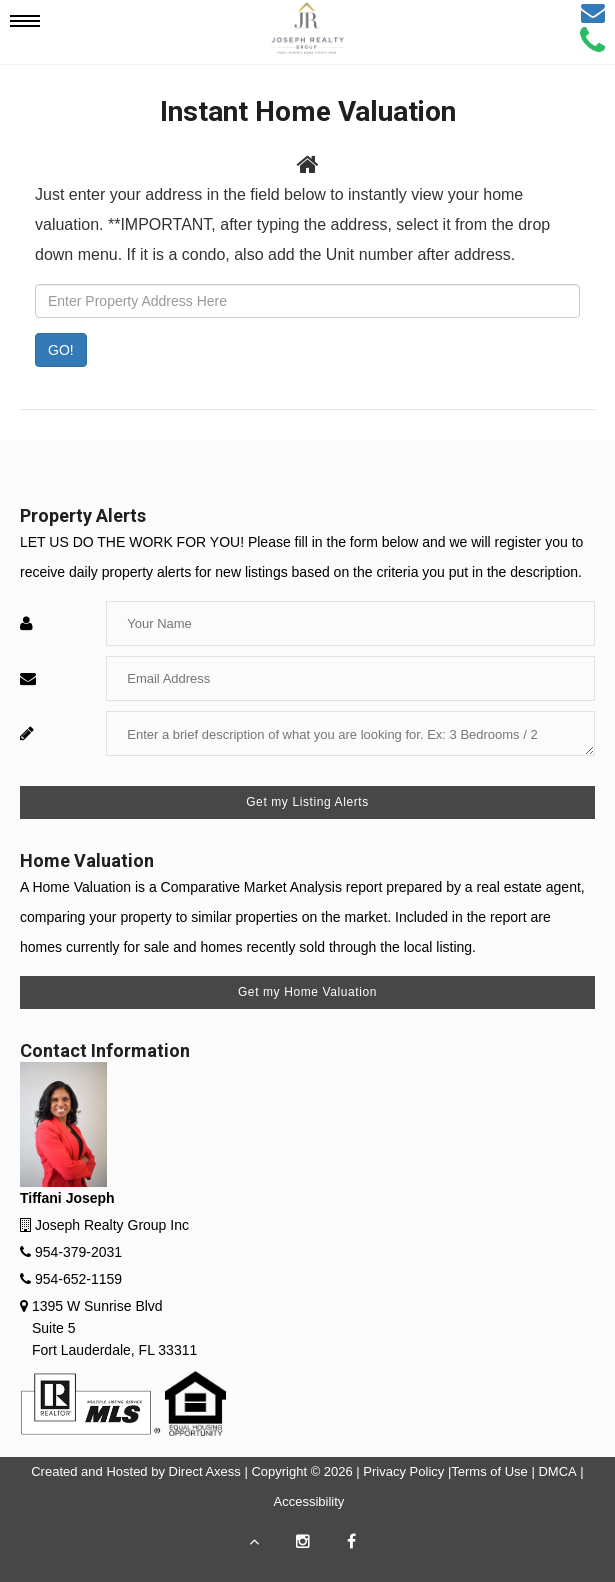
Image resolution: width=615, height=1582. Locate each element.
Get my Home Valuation (307, 992)
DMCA (557, 1471)
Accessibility (309, 1501)
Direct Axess (205, 1471)
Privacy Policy (403, 1471)
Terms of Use (489, 1471)
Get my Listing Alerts (307, 802)
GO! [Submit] (61, 350)
